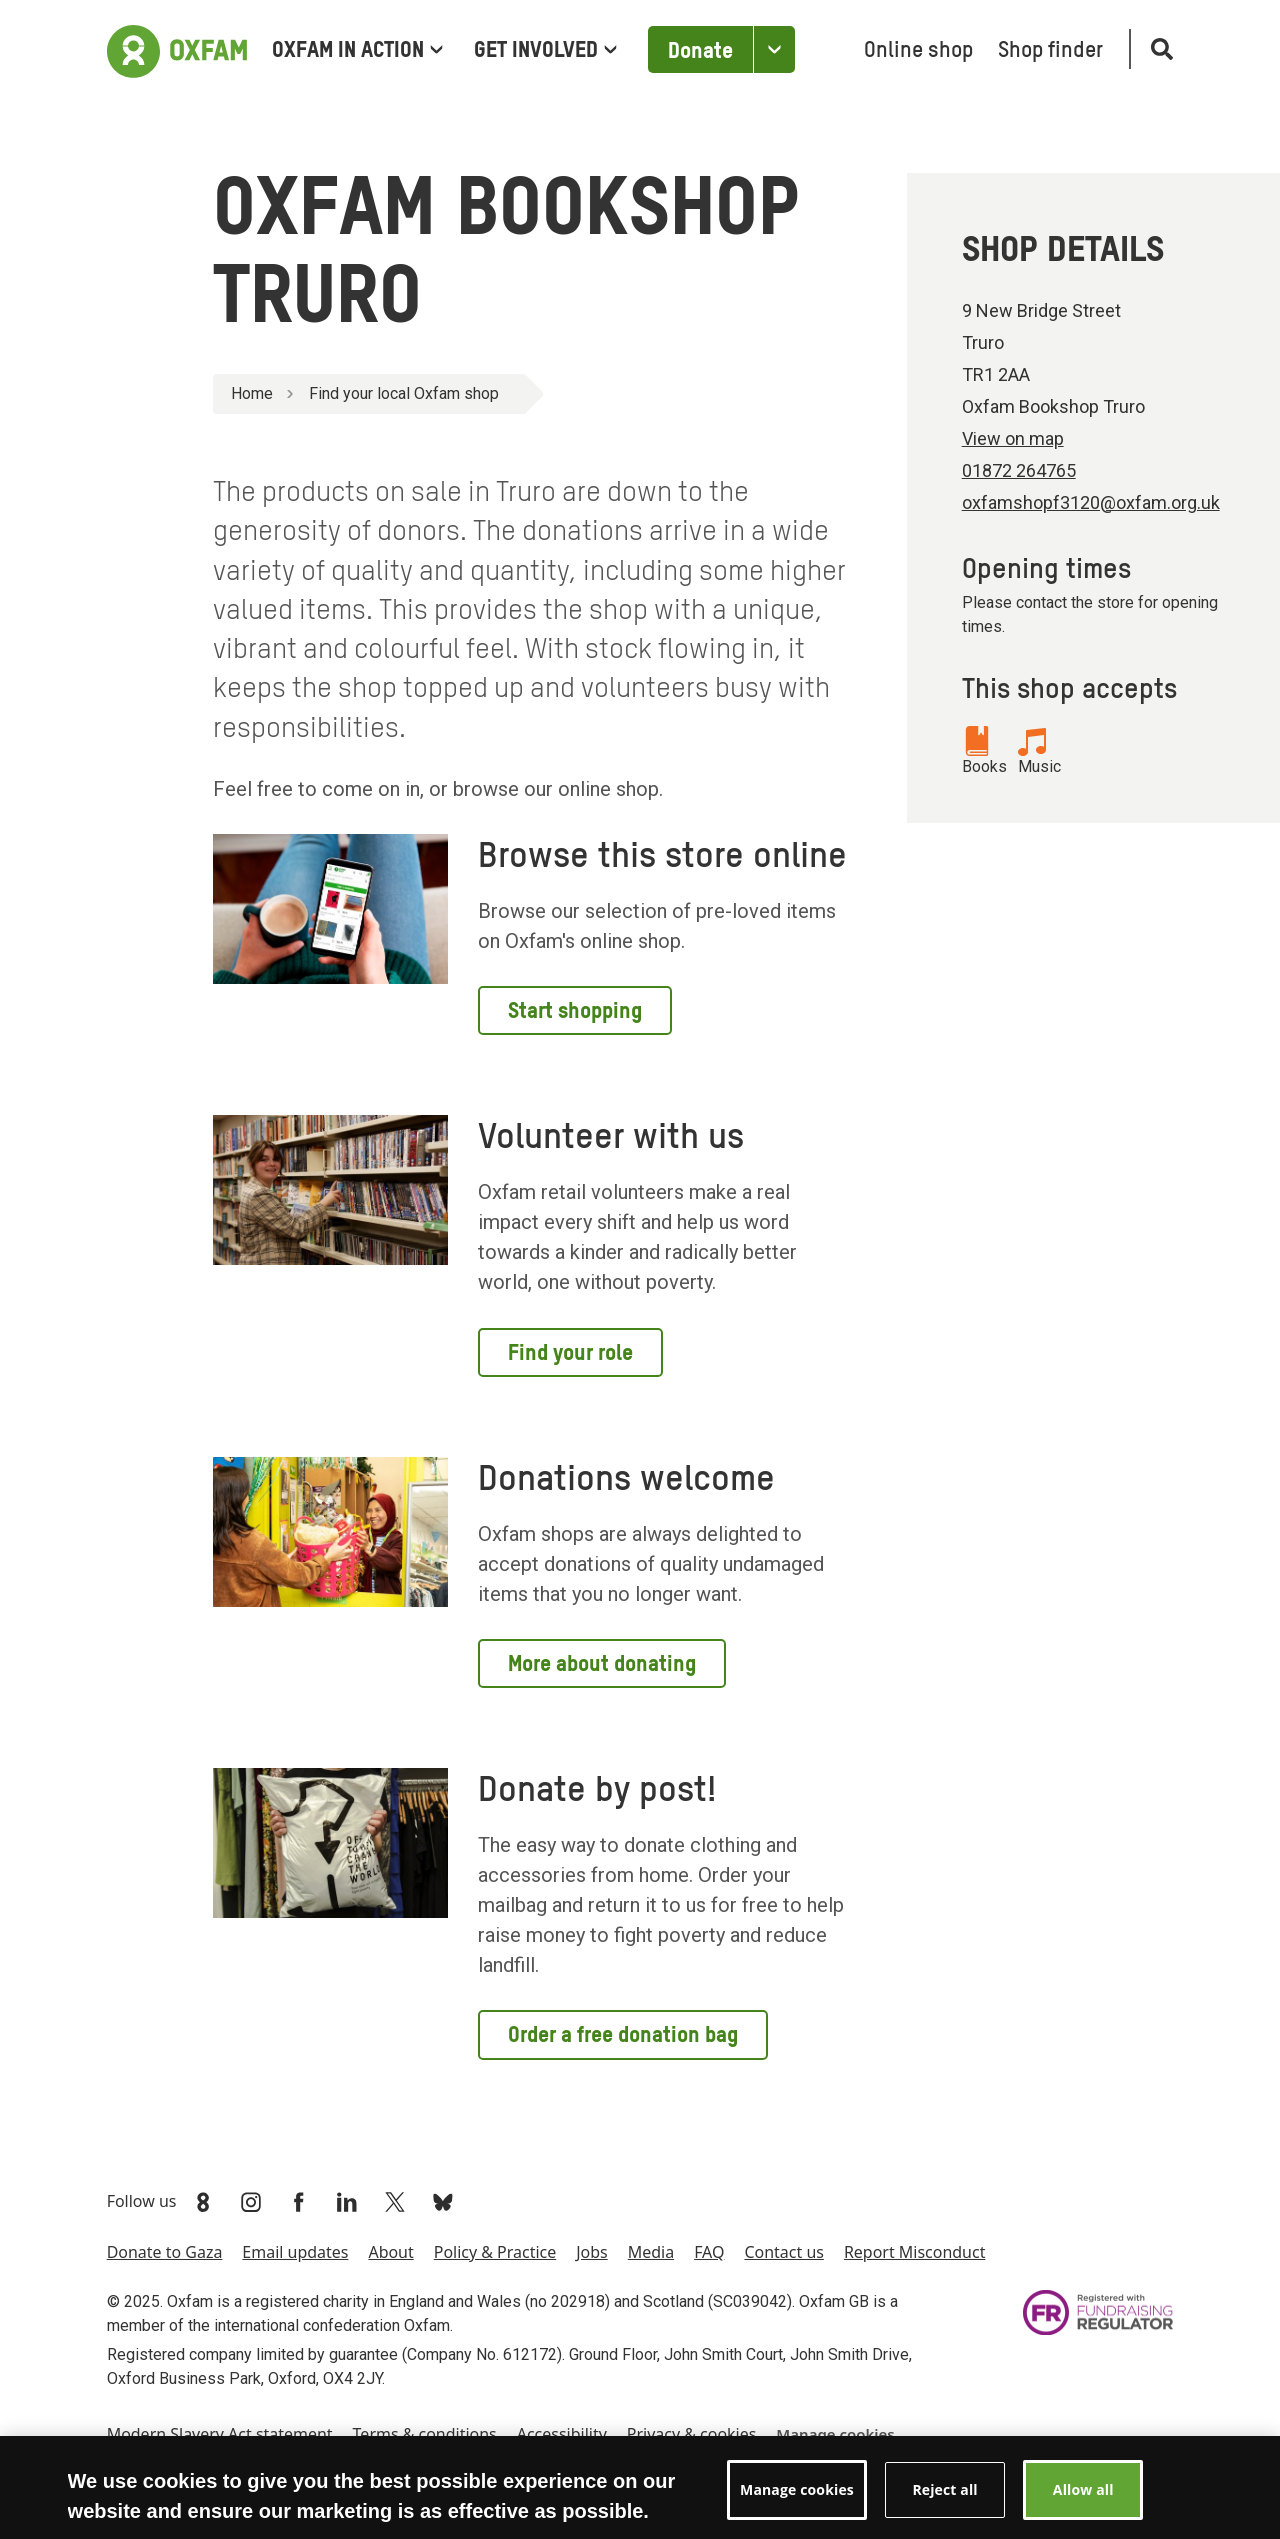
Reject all (944, 2504)
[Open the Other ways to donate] (774, 49)
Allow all (1083, 2504)
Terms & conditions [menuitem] (425, 2434)
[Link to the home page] (177, 49)
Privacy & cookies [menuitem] (692, 2434)
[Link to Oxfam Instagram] (253, 2202)
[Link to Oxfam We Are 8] (205, 2202)
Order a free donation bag (623, 2036)
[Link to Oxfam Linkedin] (349, 2202)
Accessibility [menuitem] (562, 2434)
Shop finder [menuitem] (1050, 51)
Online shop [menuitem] (918, 51)
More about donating (602, 1665)
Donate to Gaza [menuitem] (165, 2252)
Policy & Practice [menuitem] (495, 2252)
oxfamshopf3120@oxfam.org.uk (1091, 502)
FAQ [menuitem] (709, 2252)
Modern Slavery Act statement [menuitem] (220, 2434)
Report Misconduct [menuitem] (915, 2252)
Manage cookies (835, 2434)
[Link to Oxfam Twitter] (397, 2202)
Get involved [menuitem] (545, 51)
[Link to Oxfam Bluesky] (445, 2202)
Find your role (570, 1354)
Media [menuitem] (651, 2252)
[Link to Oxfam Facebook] (301, 2202)
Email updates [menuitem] (295, 2252)
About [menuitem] (390, 2252)
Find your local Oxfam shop (404, 393)
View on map (1013, 438)
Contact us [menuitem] (783, 2252)
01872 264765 (1019, 470)
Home (252, 393)
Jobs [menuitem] (592, 2252)
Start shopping (575, 1012)
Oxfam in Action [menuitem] (357, 51)
